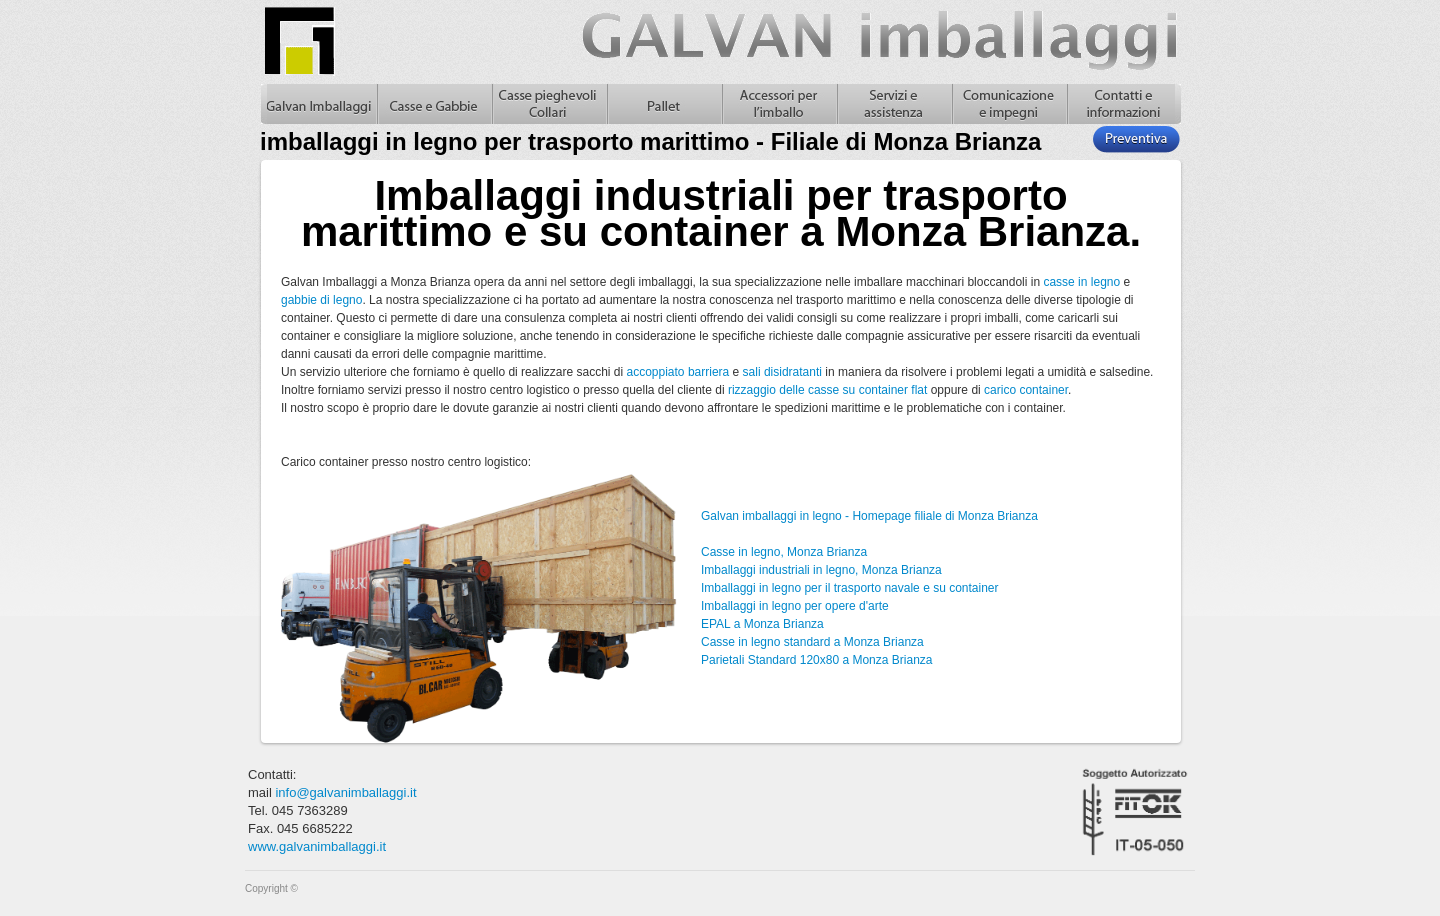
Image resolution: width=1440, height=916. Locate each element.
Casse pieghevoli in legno (548, 104)
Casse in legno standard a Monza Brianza (812, 642)
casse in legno (1081, 282)
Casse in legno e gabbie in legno (433, 104)
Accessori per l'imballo (778, 104)
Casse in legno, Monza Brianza (784, 552)
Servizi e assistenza (893, 104)
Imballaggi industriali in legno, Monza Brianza (821, 570)
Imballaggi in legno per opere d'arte (795, 606)
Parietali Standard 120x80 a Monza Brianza (816, 660)
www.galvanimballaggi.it (317, 846)
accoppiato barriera (678, 372)
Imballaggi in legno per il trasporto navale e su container (850, 588)
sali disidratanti (782, 372)
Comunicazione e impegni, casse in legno (1008, 104)
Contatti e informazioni (1123, 104)
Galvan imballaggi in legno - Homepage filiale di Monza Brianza (869, 516)
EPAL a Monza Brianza (762, 624)
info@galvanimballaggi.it (345, 792)
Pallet (663, 104)
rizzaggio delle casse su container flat (827, 390)
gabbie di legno (321, 300)
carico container (1026, 390)
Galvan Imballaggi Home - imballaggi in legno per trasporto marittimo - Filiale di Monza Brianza (318, 104)
